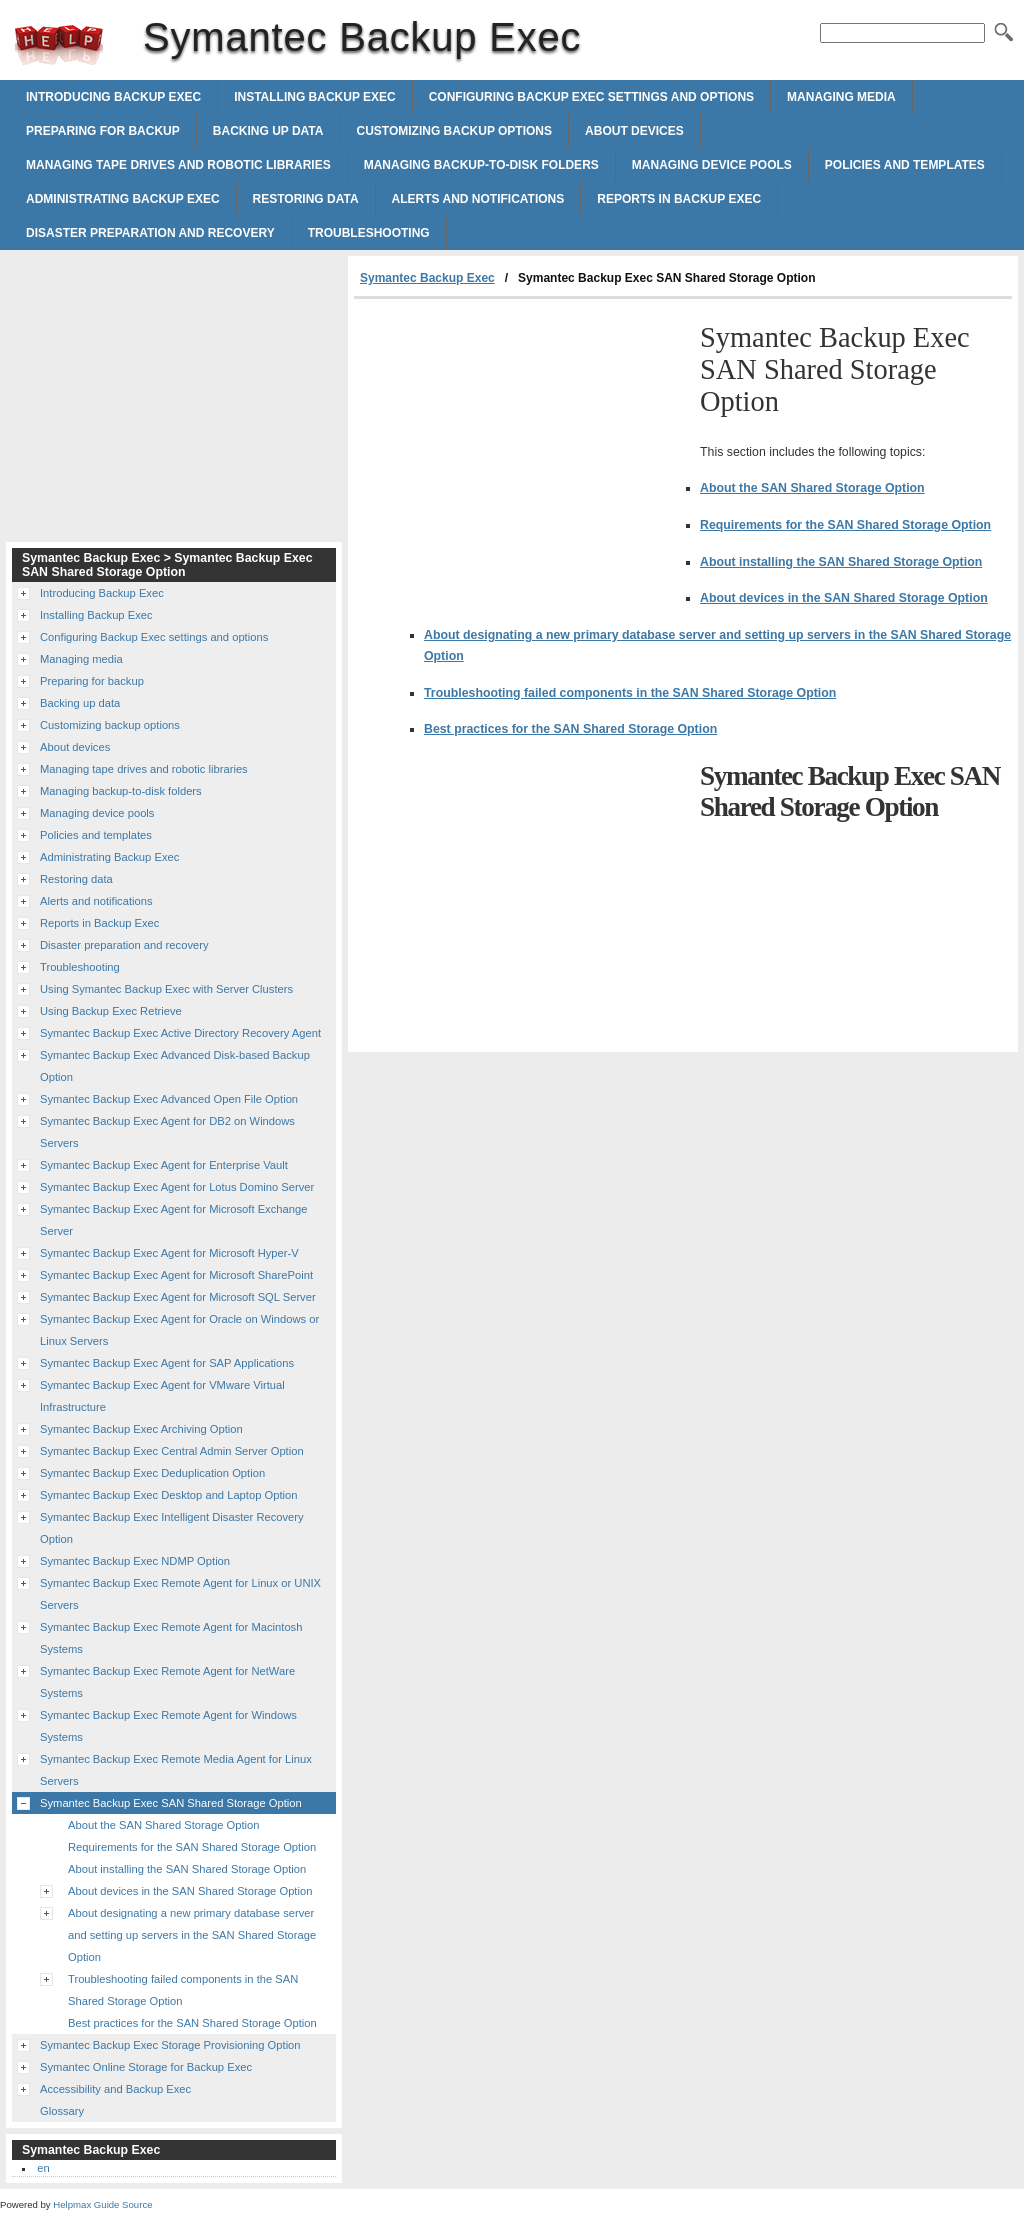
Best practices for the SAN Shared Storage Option (570, 729)
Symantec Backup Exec (59, 45)
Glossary (62, 2111)
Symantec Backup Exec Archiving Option (141, 1429)
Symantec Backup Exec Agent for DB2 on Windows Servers (167, 1132)
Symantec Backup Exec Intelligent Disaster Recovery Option (172, 1528)
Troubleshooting (369, 233)
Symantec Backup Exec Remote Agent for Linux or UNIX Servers (180, 1594)
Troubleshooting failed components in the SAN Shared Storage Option (630, 693)
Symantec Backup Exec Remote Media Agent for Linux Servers (176, 1770)
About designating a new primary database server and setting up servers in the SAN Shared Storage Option (192, 1935)
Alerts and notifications (478, 199)
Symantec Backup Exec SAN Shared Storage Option (171, 1803)
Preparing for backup (103, 131)
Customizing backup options (454, 131)
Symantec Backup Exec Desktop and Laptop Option (168, 1495)
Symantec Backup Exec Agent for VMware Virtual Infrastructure (162, 1396)
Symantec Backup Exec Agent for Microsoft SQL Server (178, 1297)
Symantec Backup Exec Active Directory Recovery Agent (180, 1033)
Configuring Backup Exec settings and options (591, 97)
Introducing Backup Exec (113, 97)
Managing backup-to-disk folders (481, 165)
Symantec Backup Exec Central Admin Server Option (172, 1451)
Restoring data (306, 199)
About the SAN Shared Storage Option (812, 488)
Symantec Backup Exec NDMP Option (135, 1561)
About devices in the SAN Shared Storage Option (844, 598)
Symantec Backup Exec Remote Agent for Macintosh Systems (171, 1638)
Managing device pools (712, 165)
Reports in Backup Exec (679, 199)
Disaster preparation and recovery (150, 233)
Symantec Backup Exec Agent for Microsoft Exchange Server (173, 1220)
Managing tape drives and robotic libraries (178, 165)
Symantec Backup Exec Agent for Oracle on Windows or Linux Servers (179, 1330)
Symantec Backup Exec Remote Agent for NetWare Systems (167, 1682)
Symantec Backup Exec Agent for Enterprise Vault (164, 1165)
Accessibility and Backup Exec (115, 2089)
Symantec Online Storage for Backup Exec (146, 2067)
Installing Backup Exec (315, 97)
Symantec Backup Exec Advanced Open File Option (169, 1099)
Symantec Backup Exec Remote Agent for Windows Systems (168, 1726)
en (43, 2168)
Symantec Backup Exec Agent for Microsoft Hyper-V (169, 1253)
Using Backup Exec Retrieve (111, 1011)
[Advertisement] (522, 449)
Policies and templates (905, 165)
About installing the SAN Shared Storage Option (841, 562)
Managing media (841, 97)
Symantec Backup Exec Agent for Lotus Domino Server (177, 1187)
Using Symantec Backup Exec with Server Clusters (166, 989)
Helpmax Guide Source (102, 2204)
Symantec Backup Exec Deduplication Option (152, 1473)
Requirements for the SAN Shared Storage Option (845, 525)
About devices (634, 131)
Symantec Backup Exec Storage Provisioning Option (170, 2045)
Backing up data (268, 131)
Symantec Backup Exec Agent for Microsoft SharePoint (176, 1275)
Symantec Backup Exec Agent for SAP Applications (167, 1363)
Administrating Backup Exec (123, 199)
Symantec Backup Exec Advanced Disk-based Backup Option (175, 1066)
